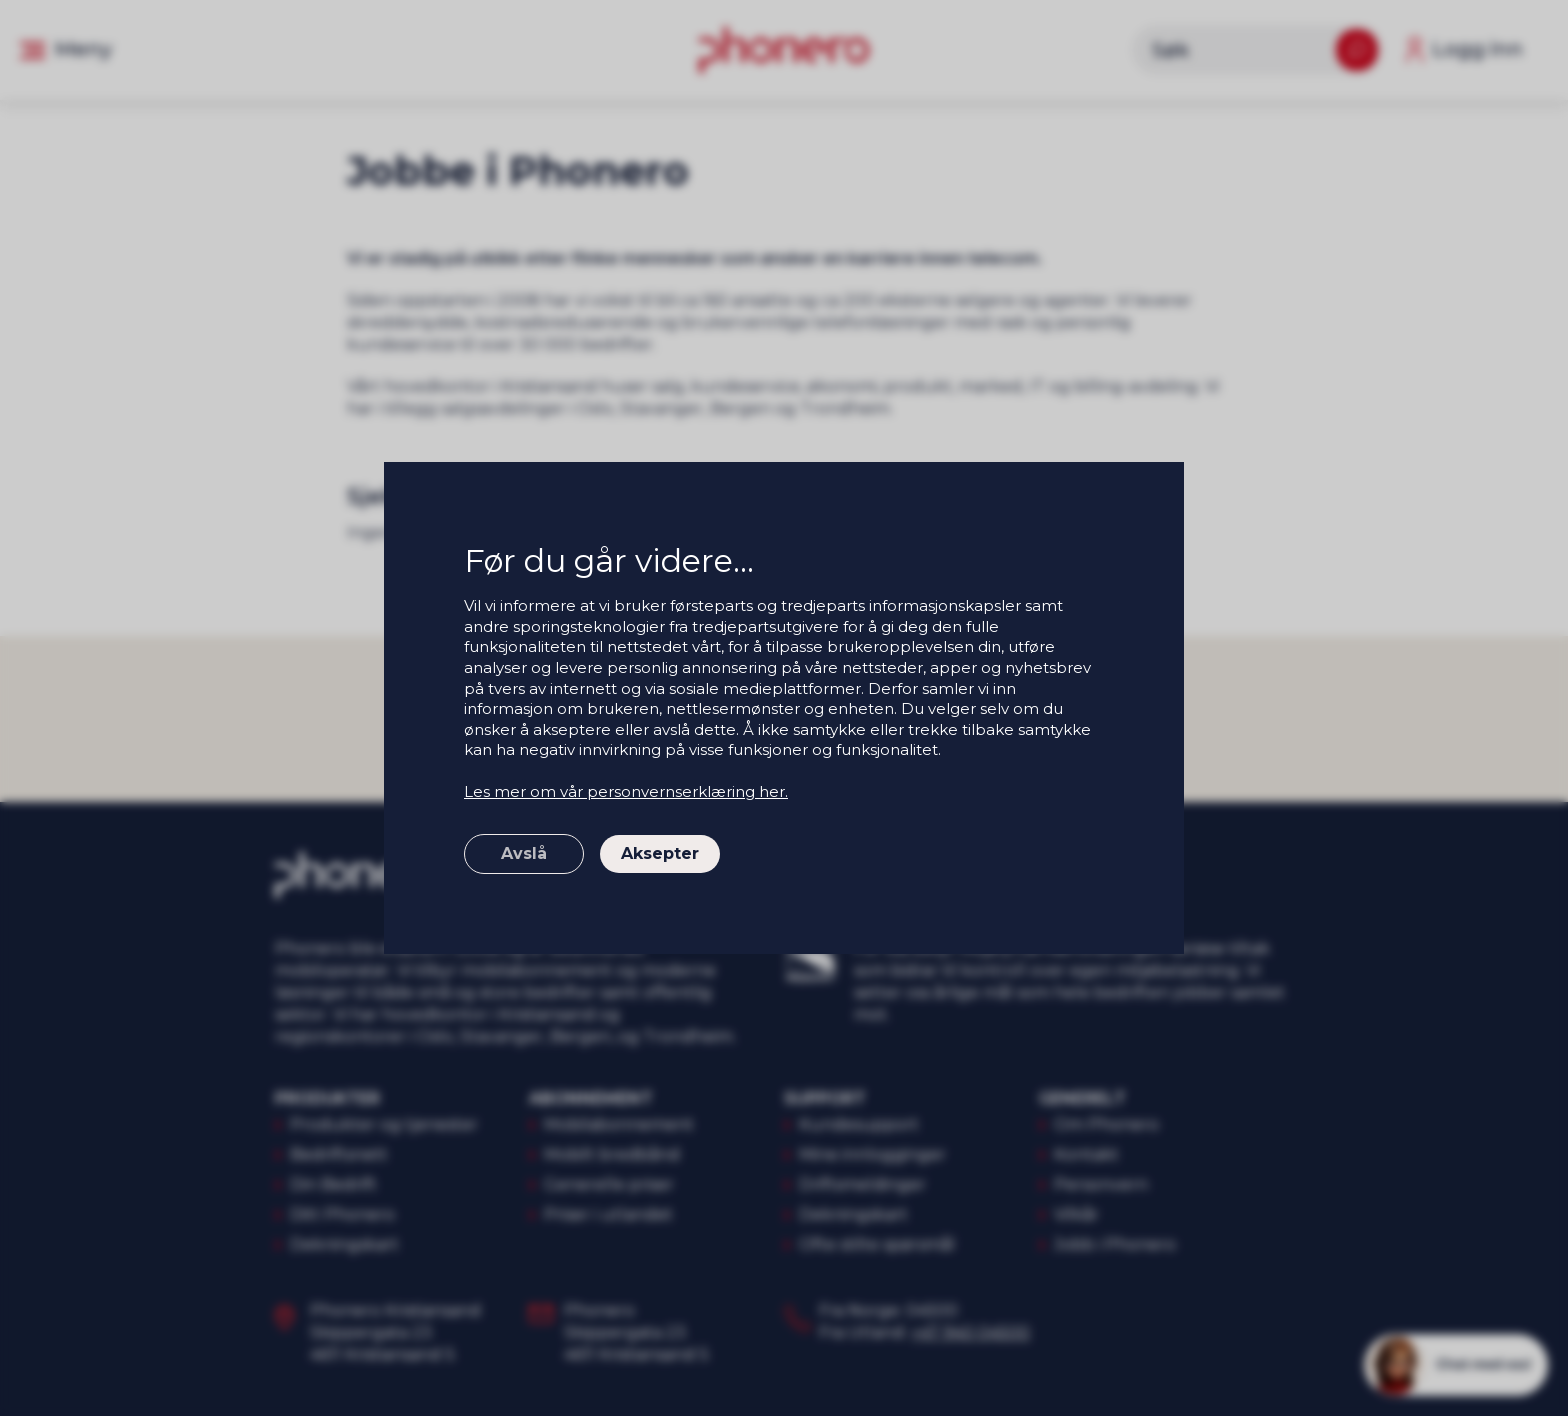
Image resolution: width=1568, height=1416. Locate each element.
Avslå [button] (524, 853)
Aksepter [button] (660, 853)
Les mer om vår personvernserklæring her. (626, 791)
